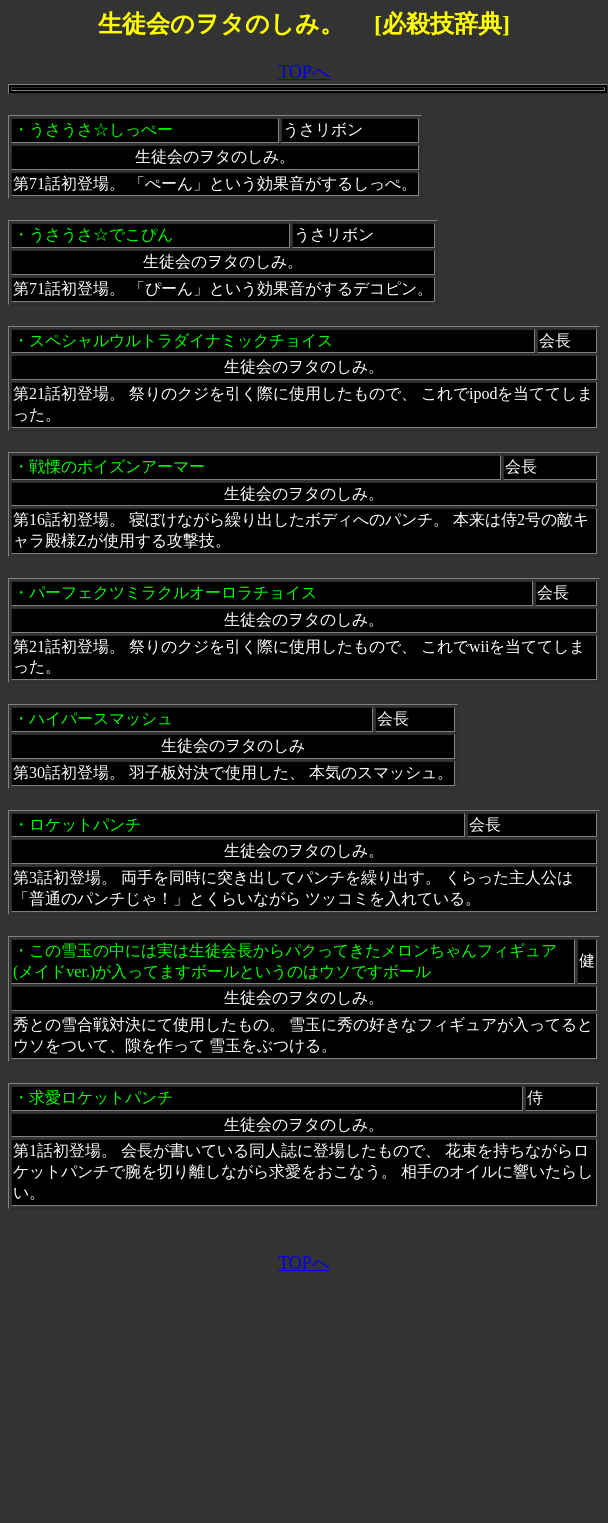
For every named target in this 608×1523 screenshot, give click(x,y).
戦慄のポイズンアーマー (117, 466)
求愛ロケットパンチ (101, 1097)
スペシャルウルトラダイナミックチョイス (181, 340)
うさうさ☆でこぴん (101, 234)
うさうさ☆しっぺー (101, 129)
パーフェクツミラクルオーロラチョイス (173, 592)
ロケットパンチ (85, 824)
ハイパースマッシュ (101, 718)
